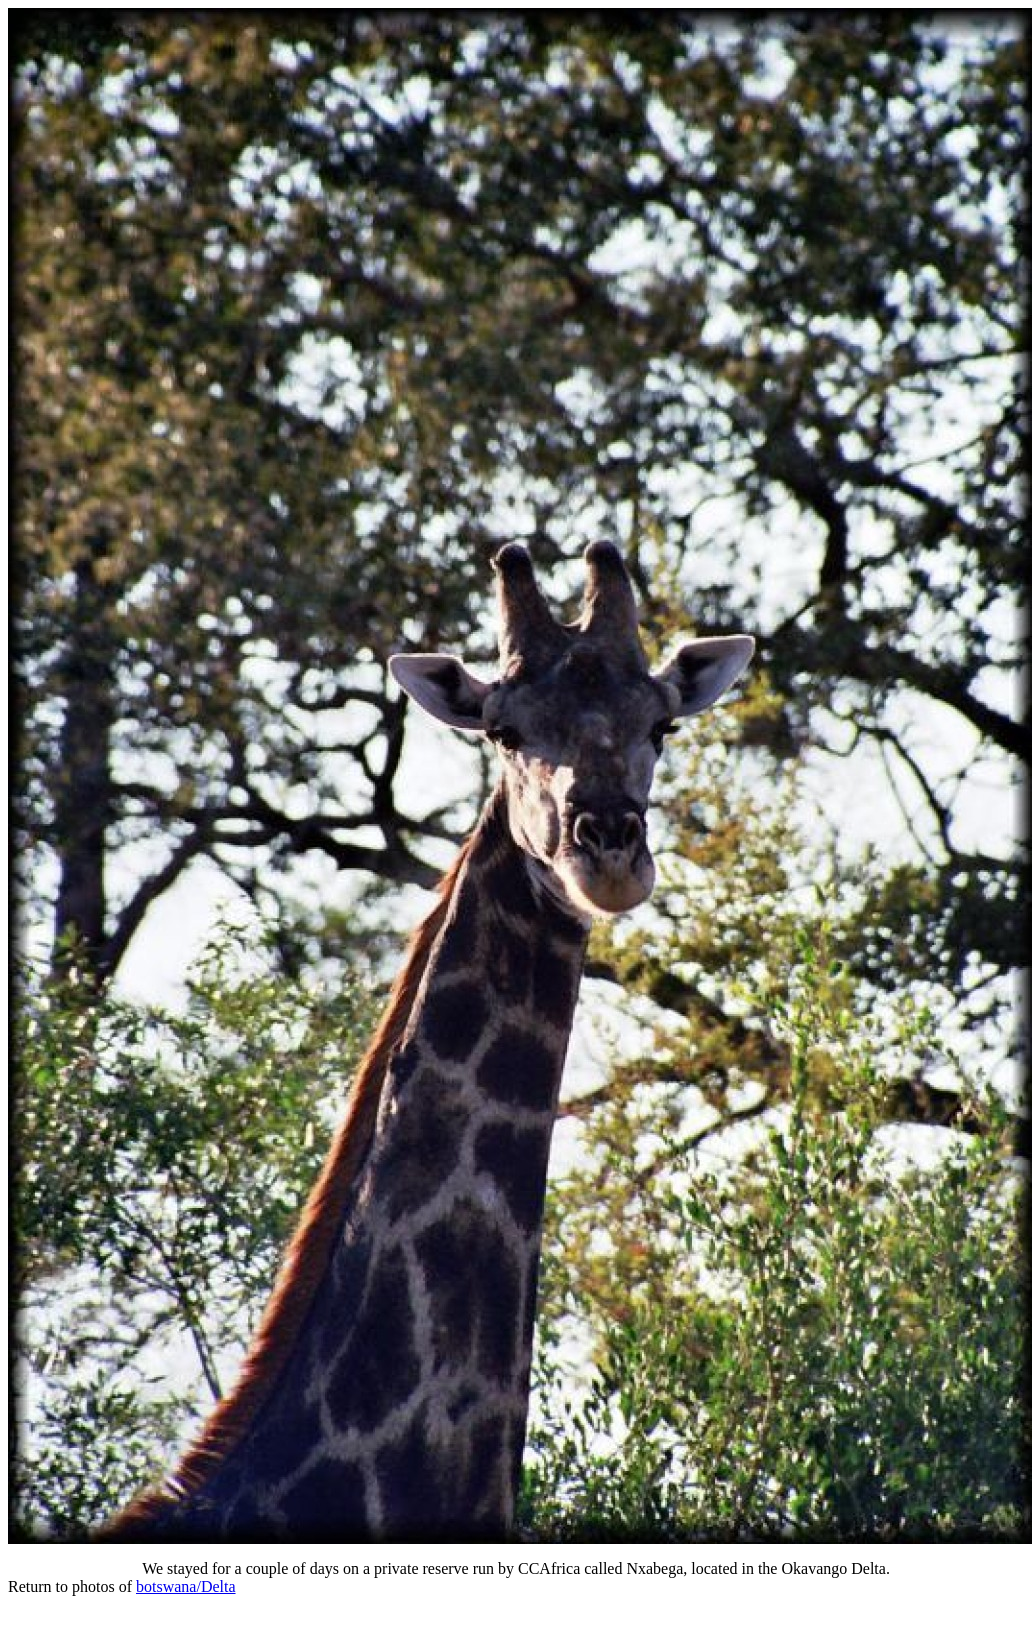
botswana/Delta (186, 1586)
